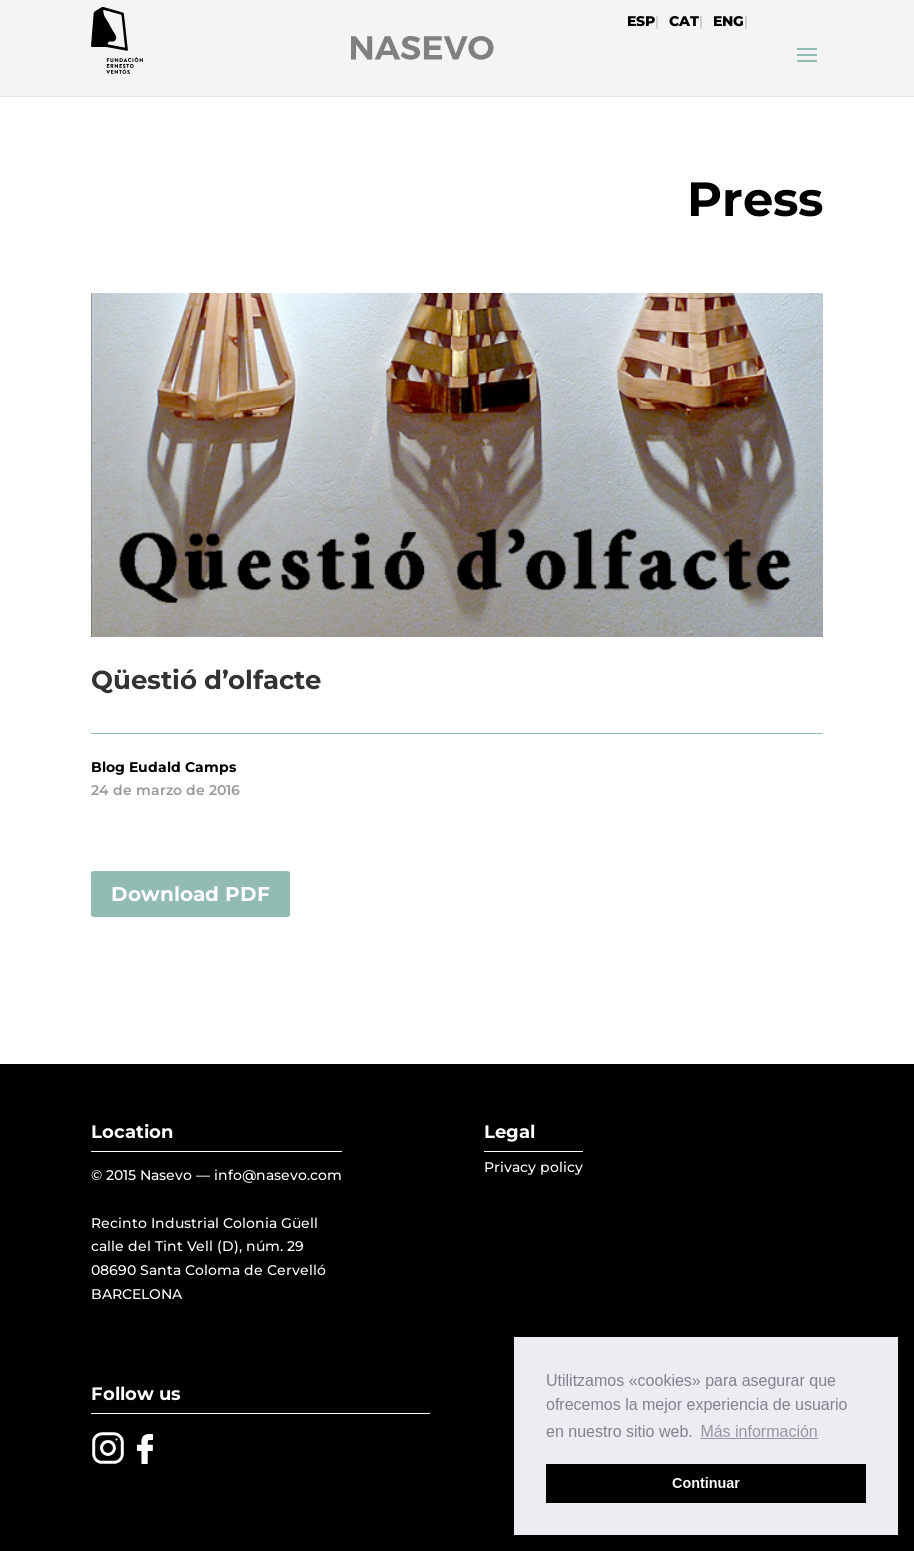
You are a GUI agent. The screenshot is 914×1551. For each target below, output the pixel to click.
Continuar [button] (706, 1483)
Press (755, 199)
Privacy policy (533, 1167)
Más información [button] (758, 1431)
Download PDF (190, 894)
